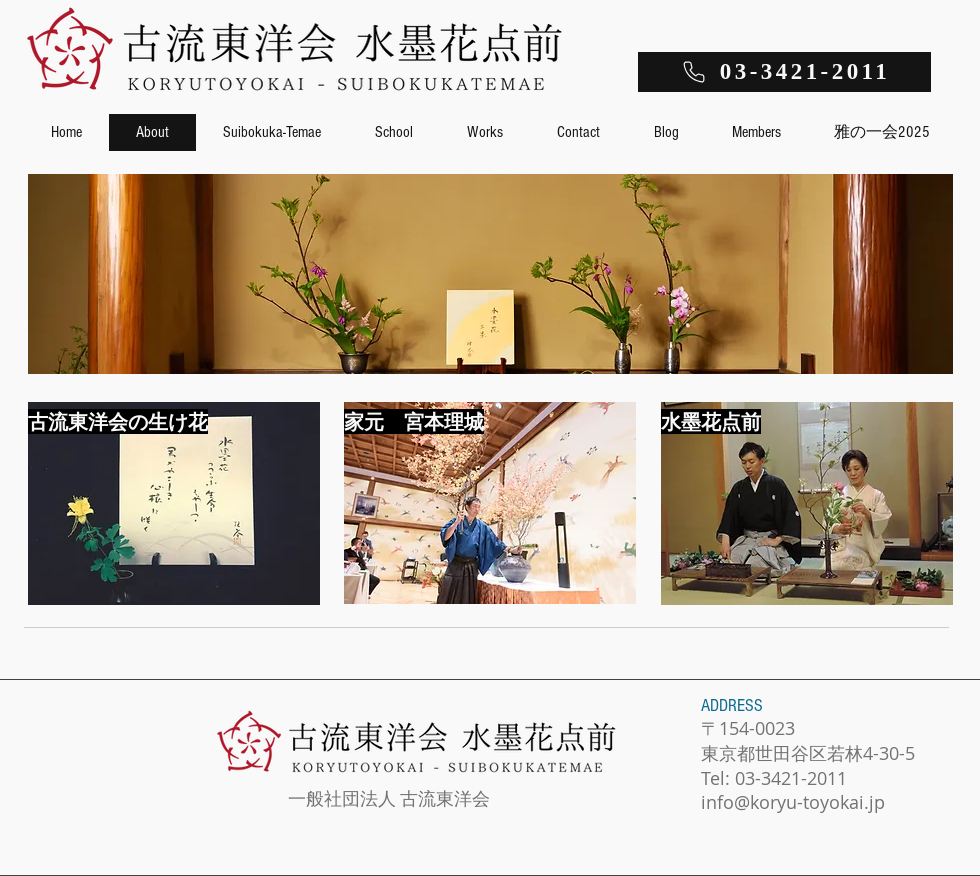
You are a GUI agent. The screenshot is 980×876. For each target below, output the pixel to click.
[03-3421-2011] (784, 72)
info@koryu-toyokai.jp (793, 802)
